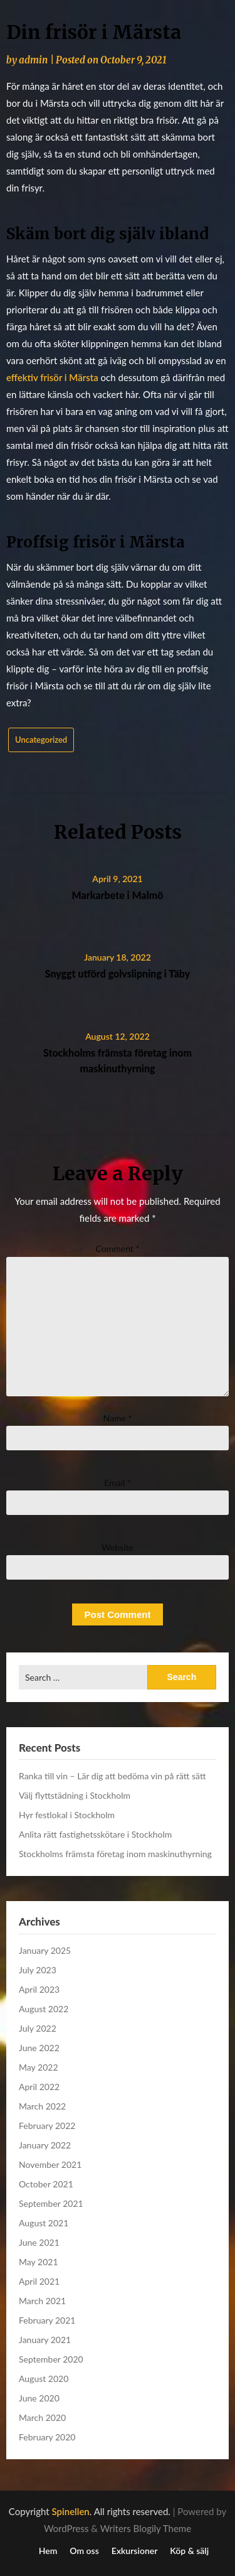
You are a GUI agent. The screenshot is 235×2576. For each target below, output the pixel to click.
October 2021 (46, 2184)
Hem (48, 2550)
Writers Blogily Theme (146, 2528)
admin (33, 60)
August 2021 (43, 2223)
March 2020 (42, 2417)
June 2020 (39, 2398)
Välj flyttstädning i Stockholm (74, 1795)
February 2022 (47, 2125)
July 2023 (37, 1969)
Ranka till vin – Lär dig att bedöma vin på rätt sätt (112, 1775)
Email (117, 1482)
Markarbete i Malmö (117, 895)
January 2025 (45, 1950)
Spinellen (71, 2511)
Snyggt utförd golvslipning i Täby (118, 973)
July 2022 (37, 2028)
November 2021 (50, 2164)
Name (117, 1418)
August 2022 (43, 2008)
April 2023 (39, 1989)
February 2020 (47, 2437)
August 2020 (43, 2378)
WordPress (66, 2528)
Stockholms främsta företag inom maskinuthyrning (115, 1853)
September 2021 (51, 2203)
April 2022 (39, 2086)
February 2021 (47, 2320)
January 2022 (45, 2145)
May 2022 (38, 2067)
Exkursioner (135, 2550)
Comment (118, 1248)
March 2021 (42, 2300)
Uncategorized (41, 740)
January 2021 (45, 2339)
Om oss (84, 2550)
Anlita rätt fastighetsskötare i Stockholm (95, 1834)
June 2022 (39, 2047)
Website (117, 1547)
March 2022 (42, 2106)
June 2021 (39, 2242)
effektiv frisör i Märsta (52, 377)
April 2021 (39, 2281)
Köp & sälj (189, 2550)
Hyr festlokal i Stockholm (67, 1814)
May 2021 (38, 2261)
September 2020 (51, 2359)
